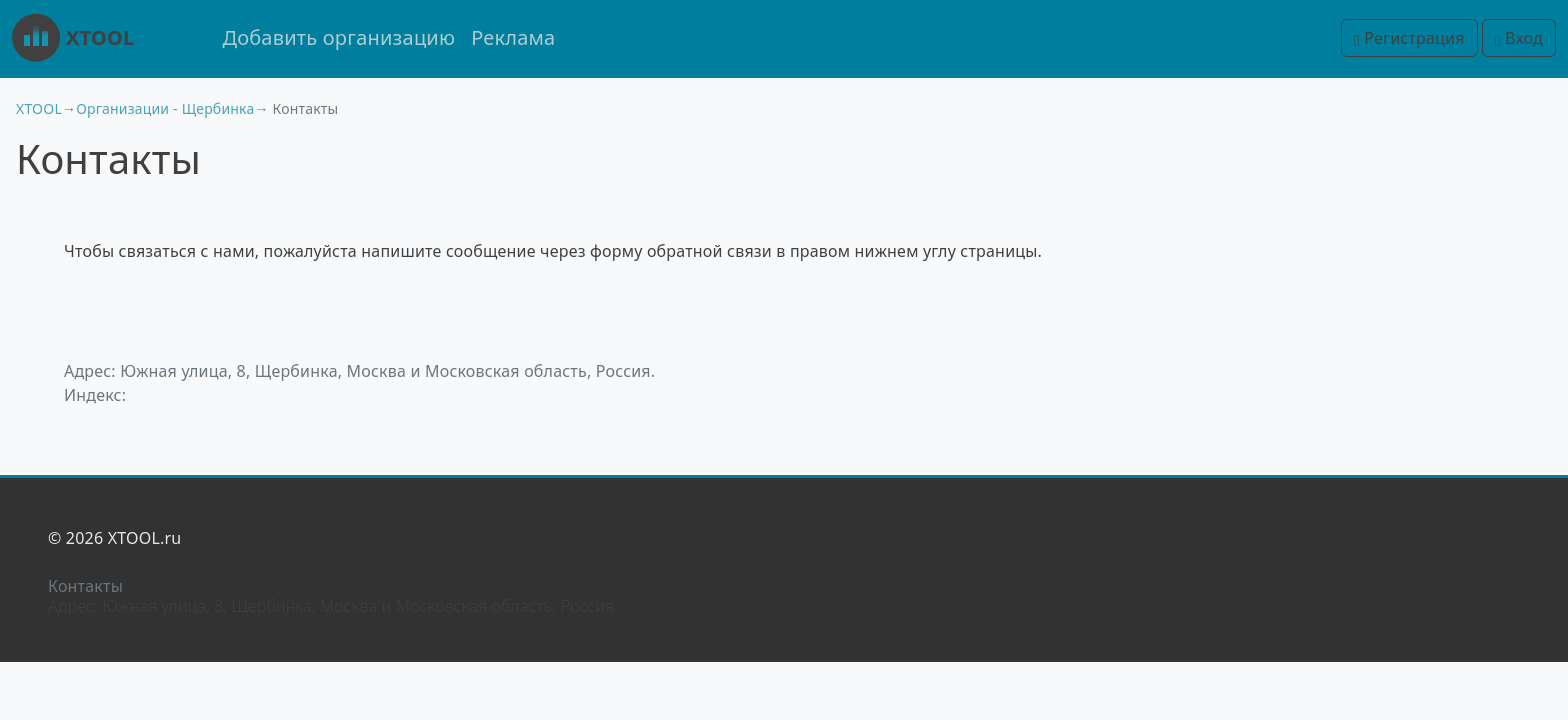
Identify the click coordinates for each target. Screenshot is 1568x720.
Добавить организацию (338, 37)
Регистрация (1409, 38)
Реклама (513, 37)
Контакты (85, 586)
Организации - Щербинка (165, 108)
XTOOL (73, 37)
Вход (1519, 38)
